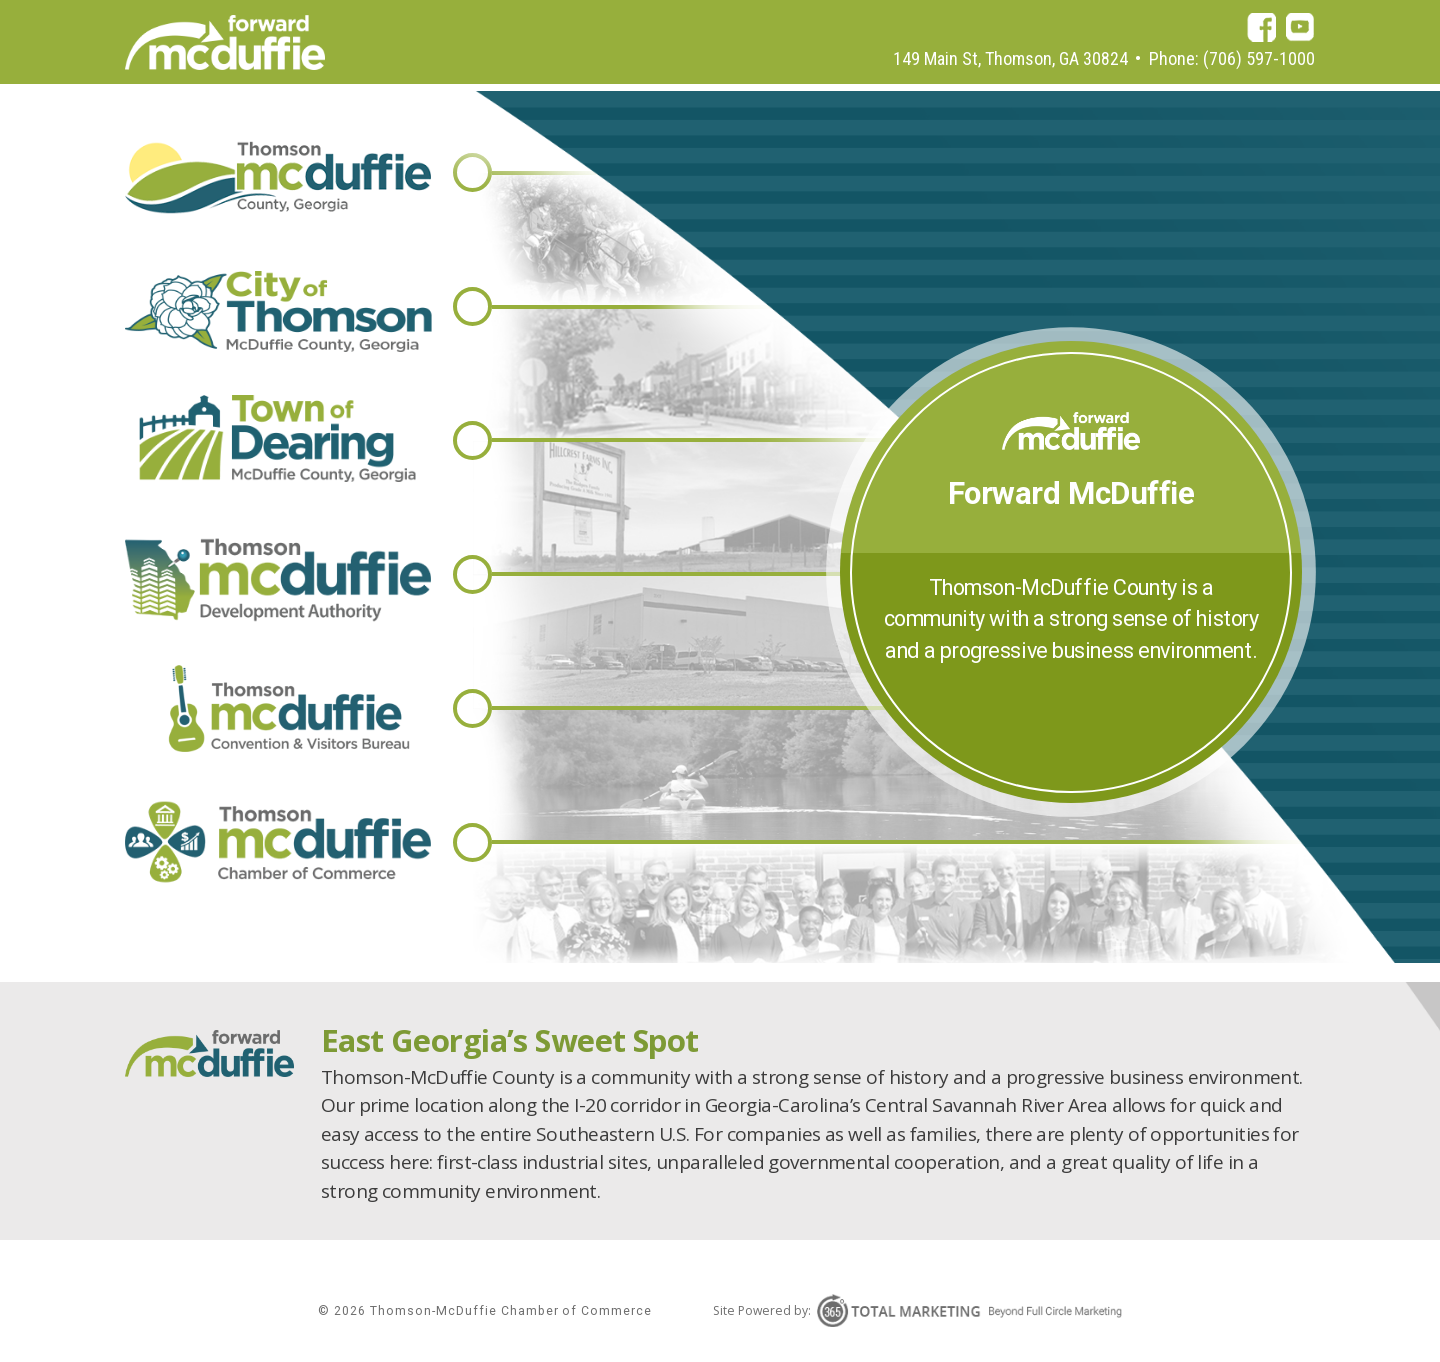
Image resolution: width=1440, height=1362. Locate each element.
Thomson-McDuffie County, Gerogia (278, 177)
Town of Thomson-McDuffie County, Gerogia (278, 438)
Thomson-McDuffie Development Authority (278, 579)
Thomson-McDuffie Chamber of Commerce (278, 842)
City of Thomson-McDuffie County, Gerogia (278, 311)
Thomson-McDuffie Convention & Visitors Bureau (278, 708)
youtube (1300, 27)
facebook (1261, 27)
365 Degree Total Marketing (969, 1310)
